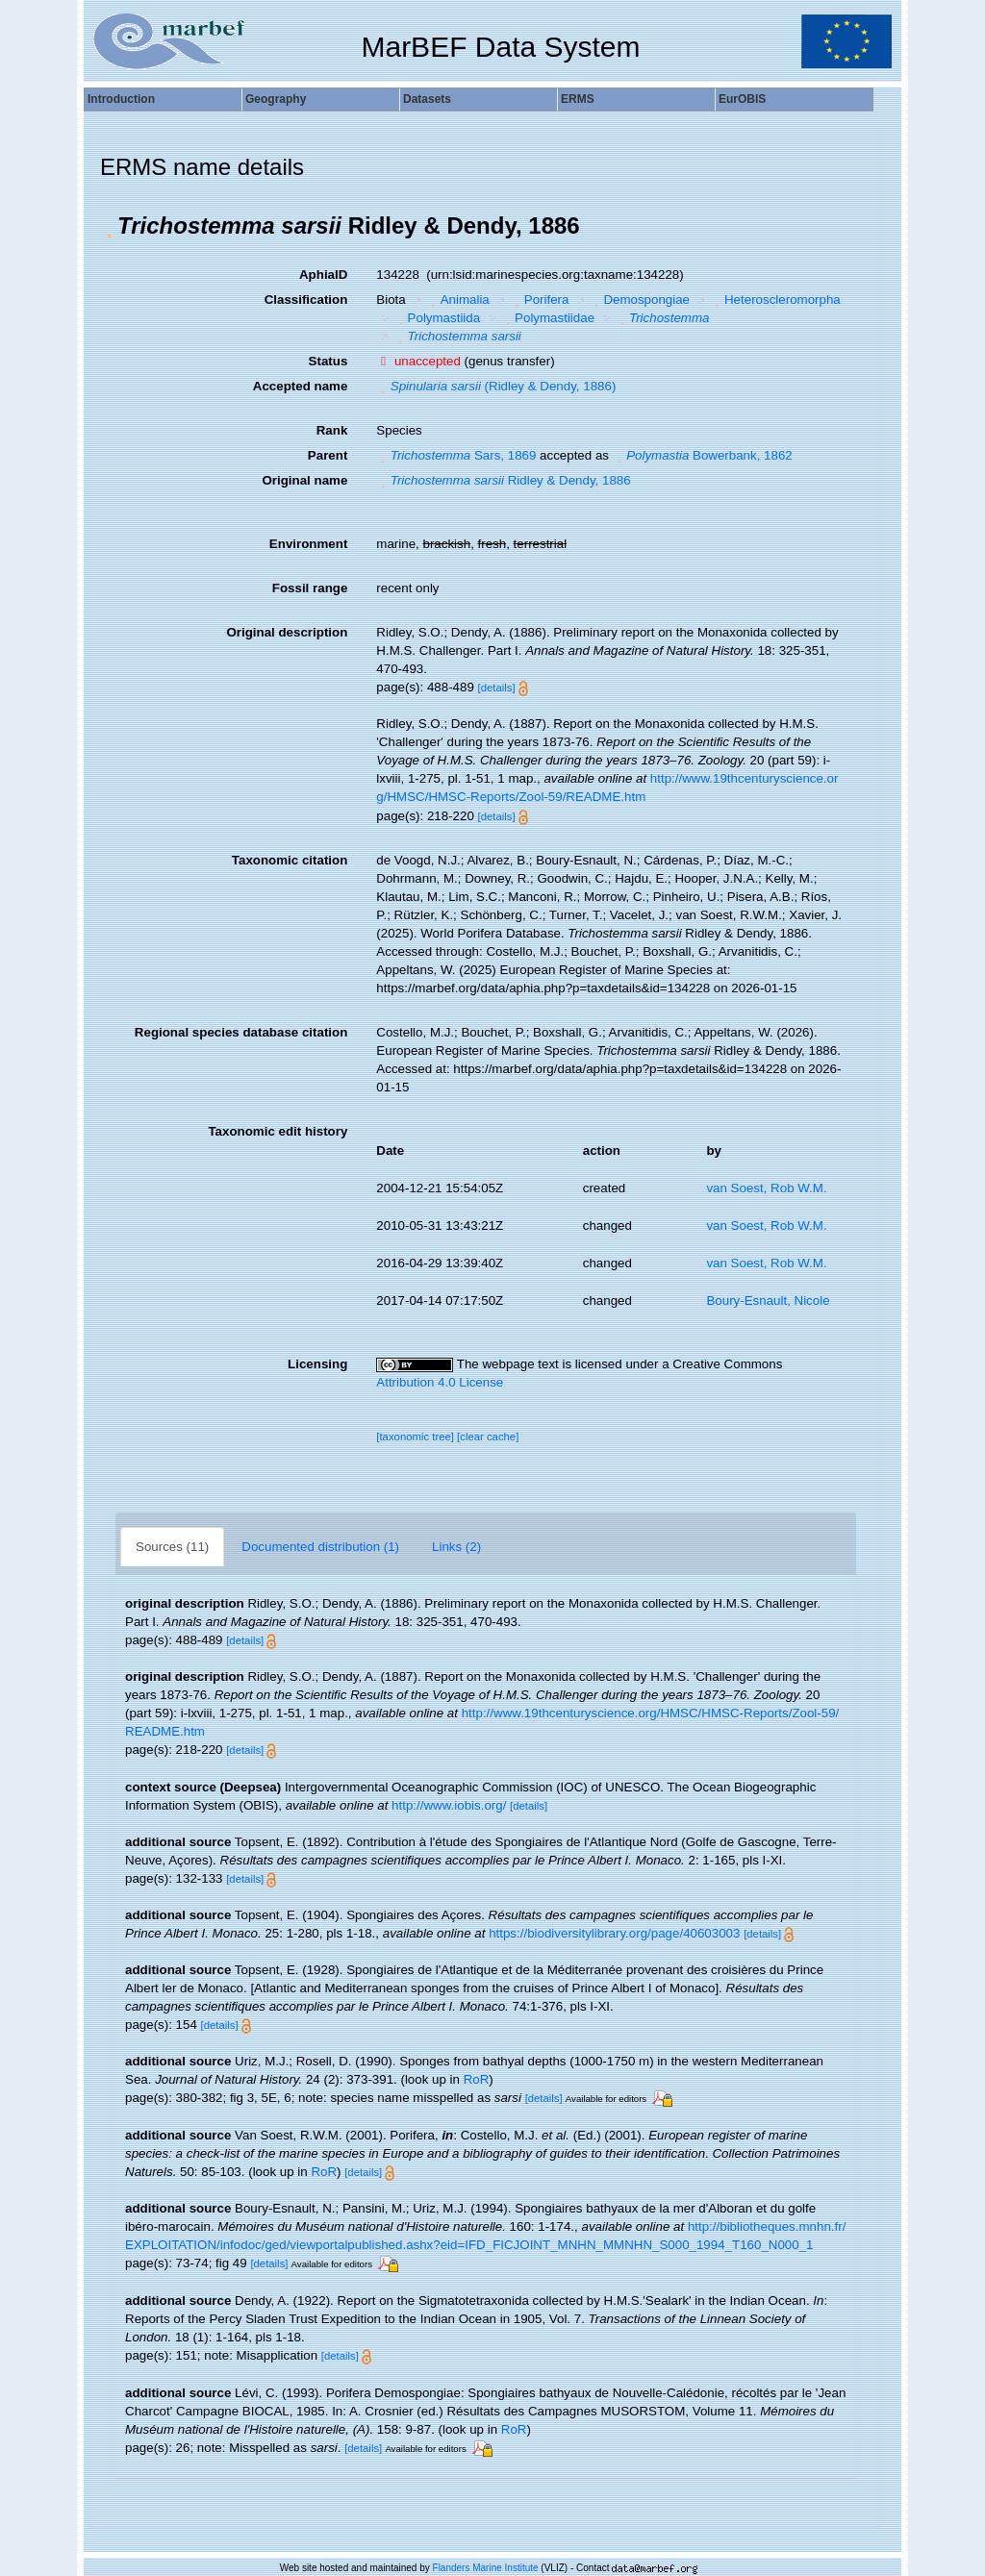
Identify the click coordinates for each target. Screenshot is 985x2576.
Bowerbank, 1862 (703, 455)
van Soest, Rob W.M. (766, 1188)
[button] (108, 226)
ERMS (577, 99)
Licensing (317, 1364)
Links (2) (456, 1546)
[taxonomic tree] (415, 1436)
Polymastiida (436, 318)
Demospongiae (640, 299)
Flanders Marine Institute (486, 2568)
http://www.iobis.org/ (448, 1805)
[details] (497, 687)
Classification (306, 299)
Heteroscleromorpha (776, 299)
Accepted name (300, 386)
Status (328, 361)
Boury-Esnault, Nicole (767, 1300)
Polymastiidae (547, 318)
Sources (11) (172, 1546)
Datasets (427, 99)
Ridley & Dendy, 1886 (503, 480)
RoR (477, 2079)
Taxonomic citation (289, 860)
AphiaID (323, 274)
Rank (332, 430)
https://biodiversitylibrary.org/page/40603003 (614, 1933)
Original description (286, 632)
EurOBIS (742, 99)
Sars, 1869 (456, 455)
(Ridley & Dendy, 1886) (496, 386)
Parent (327, 455)
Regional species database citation (241, 1032)
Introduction (121, 99)
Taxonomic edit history (277, 1131)
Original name (304, 480)
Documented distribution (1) (320, 1546)
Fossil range (310, 588)
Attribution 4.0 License (439, 1382)
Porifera (539, 299)
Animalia (458, 299)
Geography (275, 99)
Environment (308, 544)
